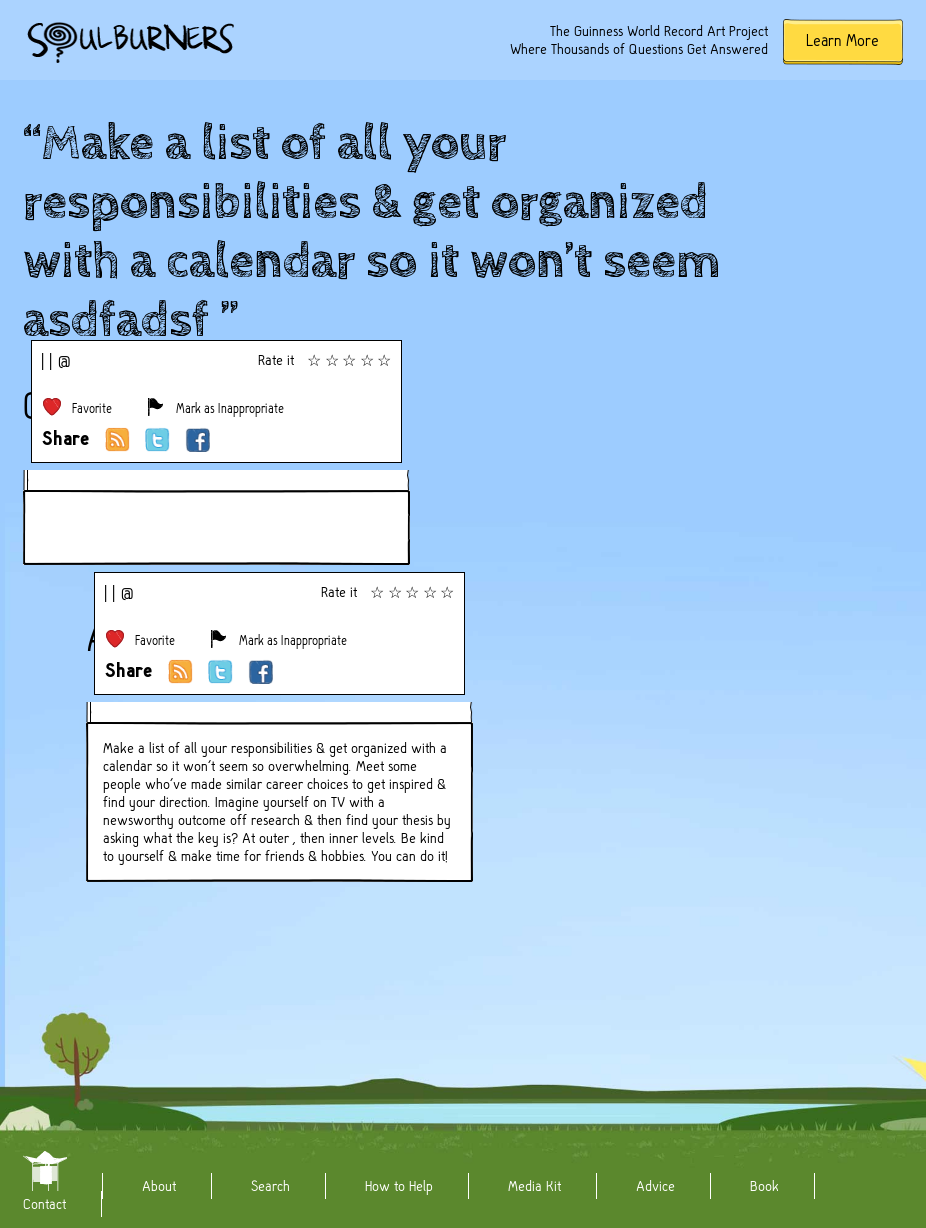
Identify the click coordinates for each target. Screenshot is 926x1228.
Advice (655, 1186)
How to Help (399, 1186)
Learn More (842, 40)
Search (270, 1186)
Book (764, 1186)
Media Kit (534, 1186)
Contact (44, 1204)
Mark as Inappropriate (230, 408)
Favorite (92, 408)
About (159, 1186)
